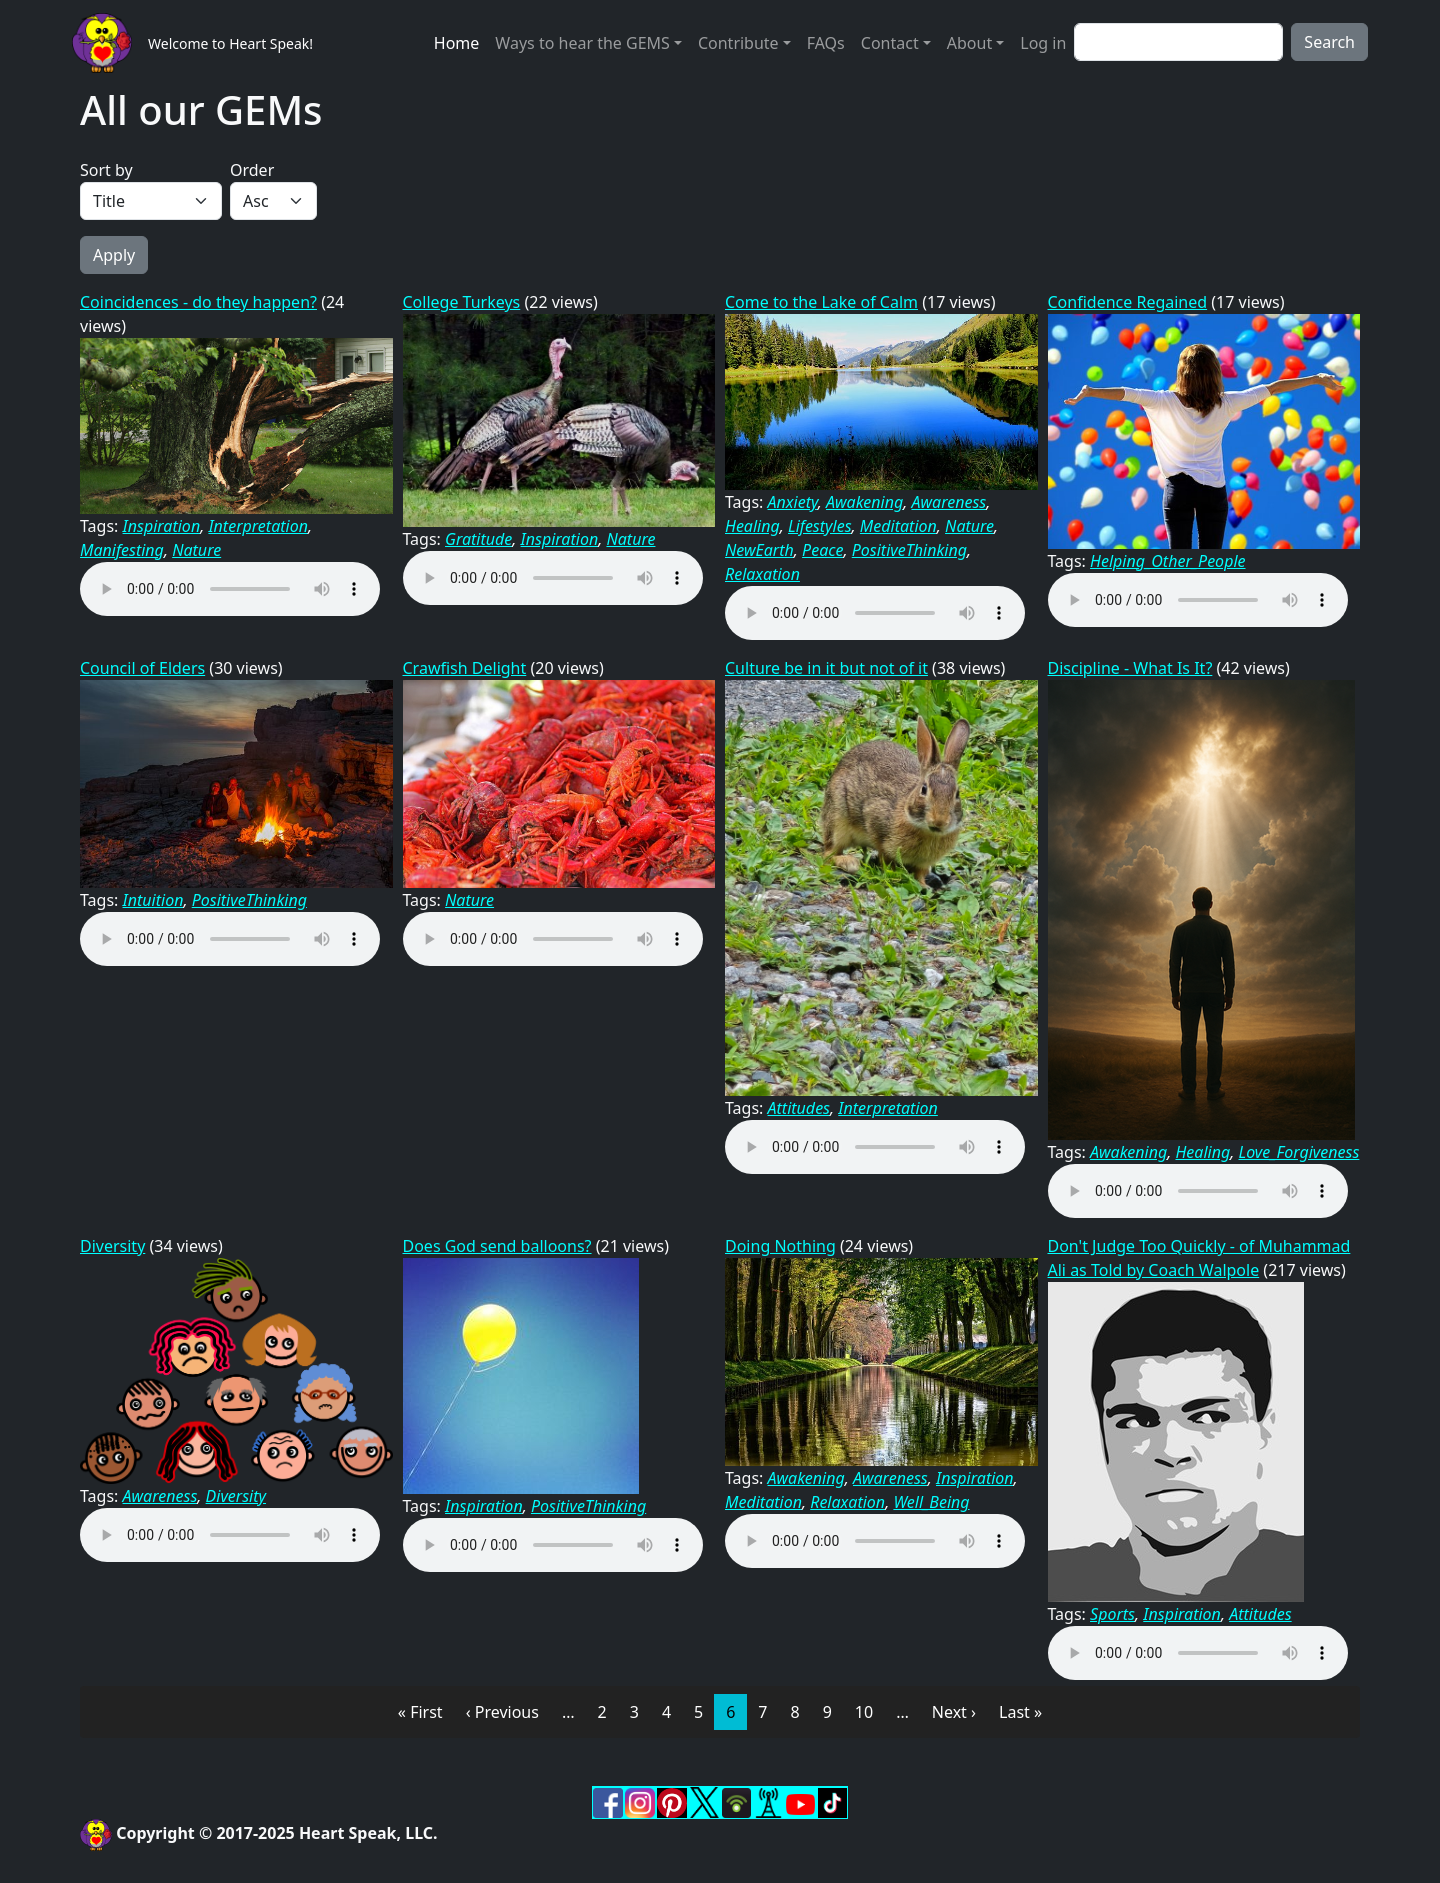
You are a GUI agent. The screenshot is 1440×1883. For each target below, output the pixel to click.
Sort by (106, 170)
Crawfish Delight (465, 668)
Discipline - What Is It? (1130, 668)
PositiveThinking (909, 550)
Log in (1043, 43)
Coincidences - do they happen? (198, 302)
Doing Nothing (780, 1246)
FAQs (826, 43)
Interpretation (258, 526)
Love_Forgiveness (1298, 1152)
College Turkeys (462, 302)
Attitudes (799, 1108)
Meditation (898, 526)
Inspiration (162, 526)
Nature (196, 550)
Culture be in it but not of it (826, 668)
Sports (1112, 1614)
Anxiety (793, 502)
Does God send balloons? (497, 1246)
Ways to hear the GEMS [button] (582, 43)
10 (869, 1711)
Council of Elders (142, 668)
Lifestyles (820, 526)
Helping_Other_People (1167, 561)
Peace (822, 550)
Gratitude (478, 539)
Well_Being (931, 1502)
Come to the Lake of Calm (821, 302)
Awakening (864, 502)
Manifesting (122, 550)
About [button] (969, 43)
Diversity (112, 1246)
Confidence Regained (1128, 302)
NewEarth (759, 550)
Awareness (948, 502)
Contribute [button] (738, 43)
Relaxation (762, 574)
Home (457, 43)
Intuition (153, 900)
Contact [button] (890, 43)
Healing (752, 526)
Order (252, 170)
